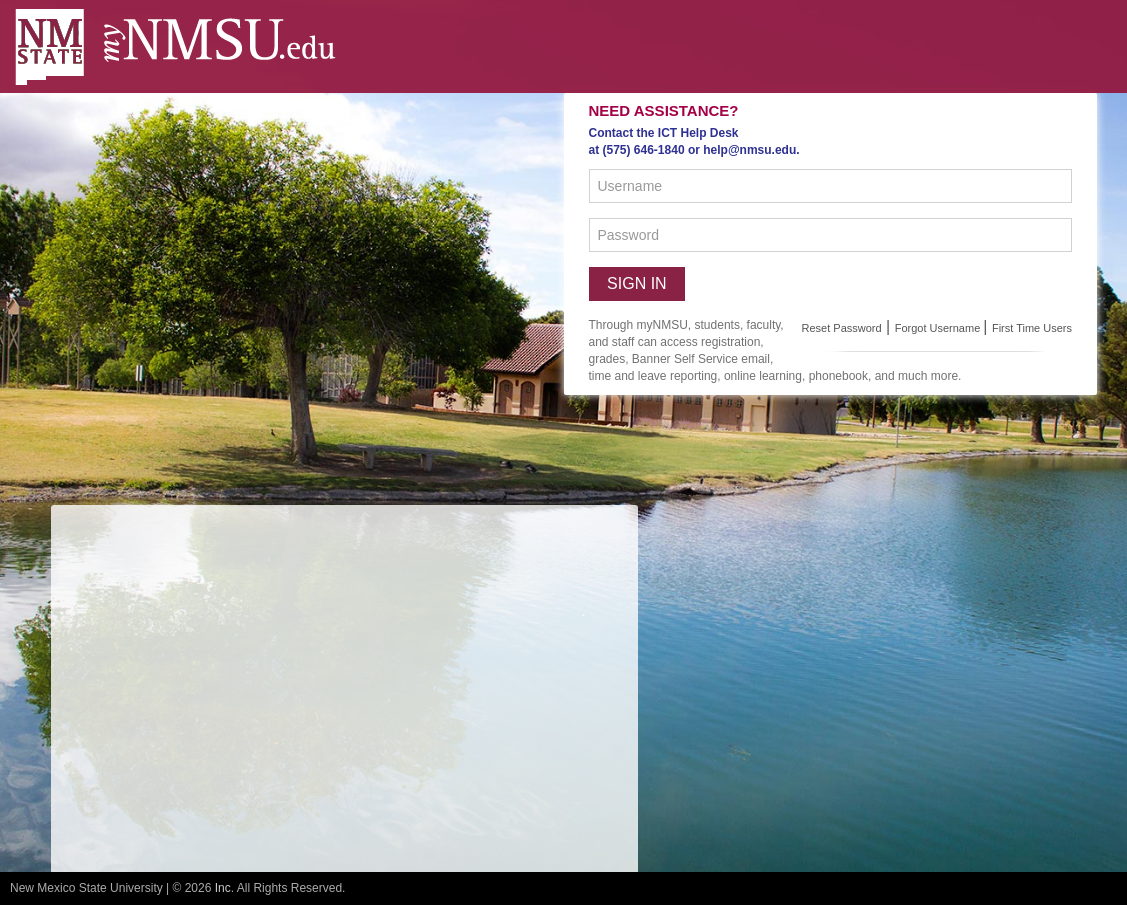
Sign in (637, 283)
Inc (223, 888)
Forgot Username (939, 328)
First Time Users (1032, 328)
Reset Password (842, 328)
